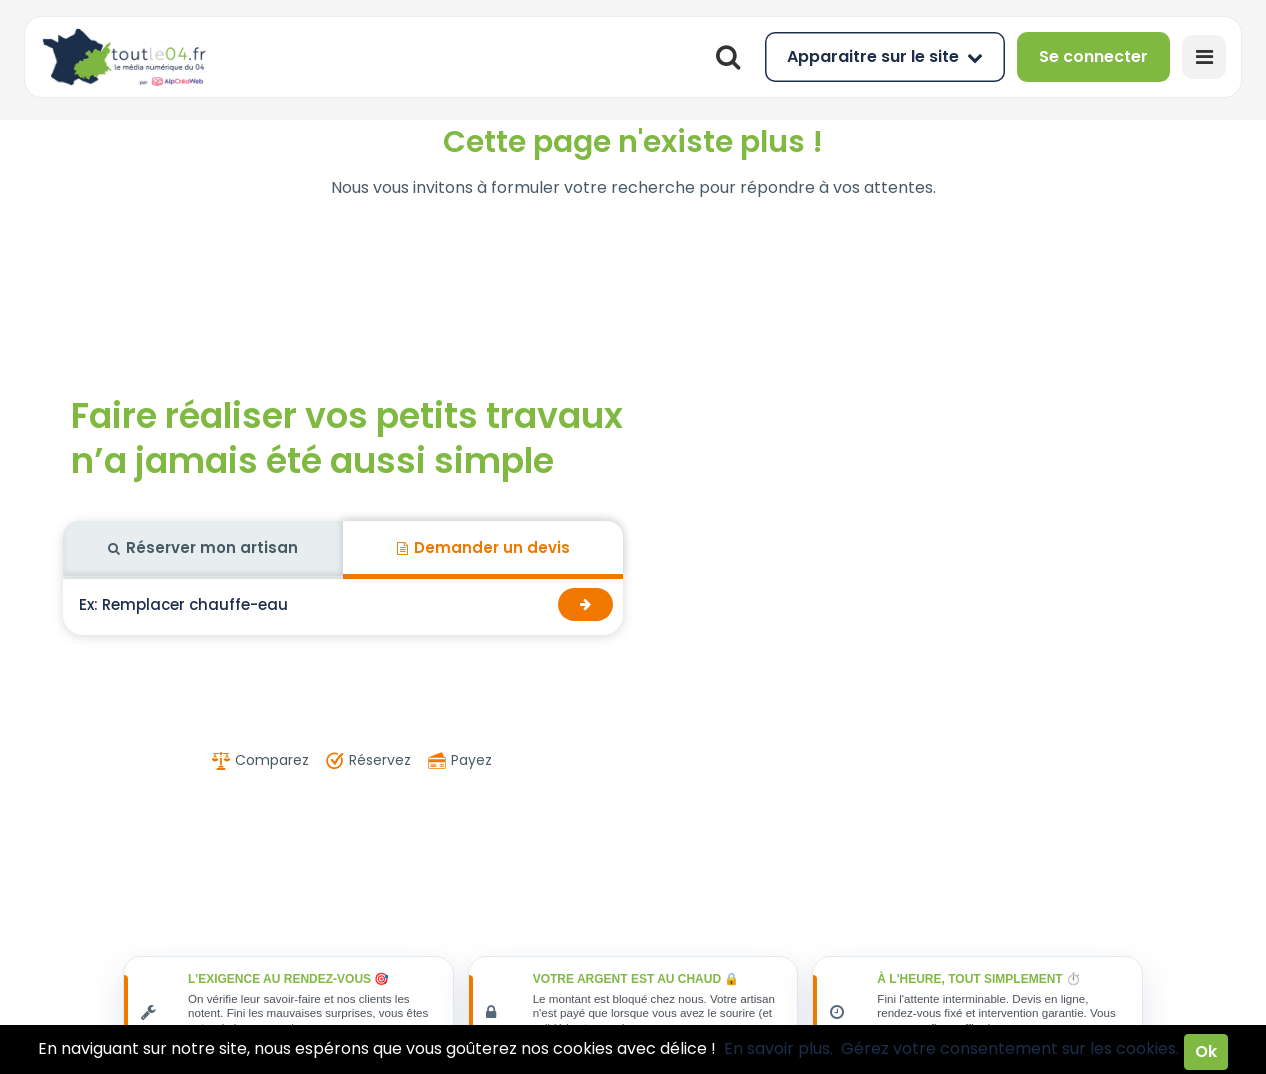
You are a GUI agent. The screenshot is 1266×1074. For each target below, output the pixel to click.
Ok (1206, 1051)
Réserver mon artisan (203, 547)
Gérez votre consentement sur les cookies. (1010, 1048)
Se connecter (1093, 56)
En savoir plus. (778, 1048)
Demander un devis (483, 547)
